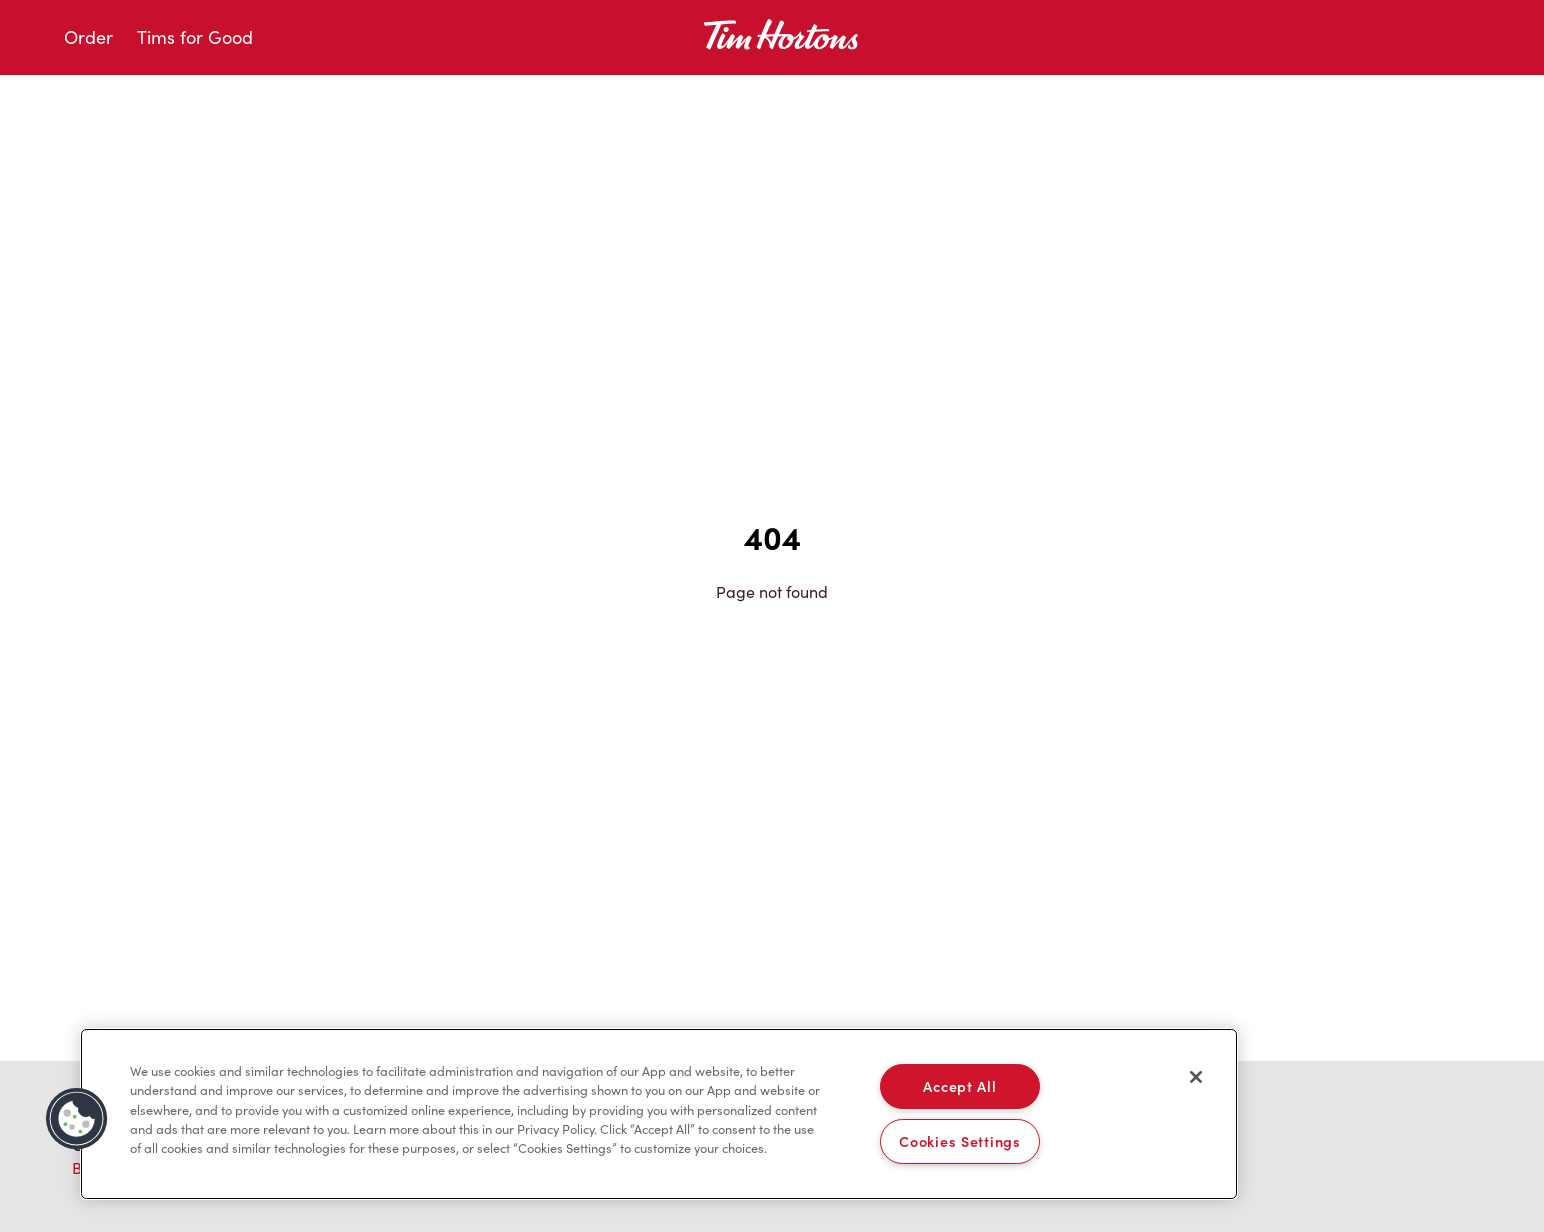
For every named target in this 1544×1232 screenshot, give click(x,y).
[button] (77, 1119)
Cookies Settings (960, 1141)
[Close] (1196, 1077)
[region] (659, 1114)
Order (88, 37)
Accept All (959, 1086)
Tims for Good (195, 37)
